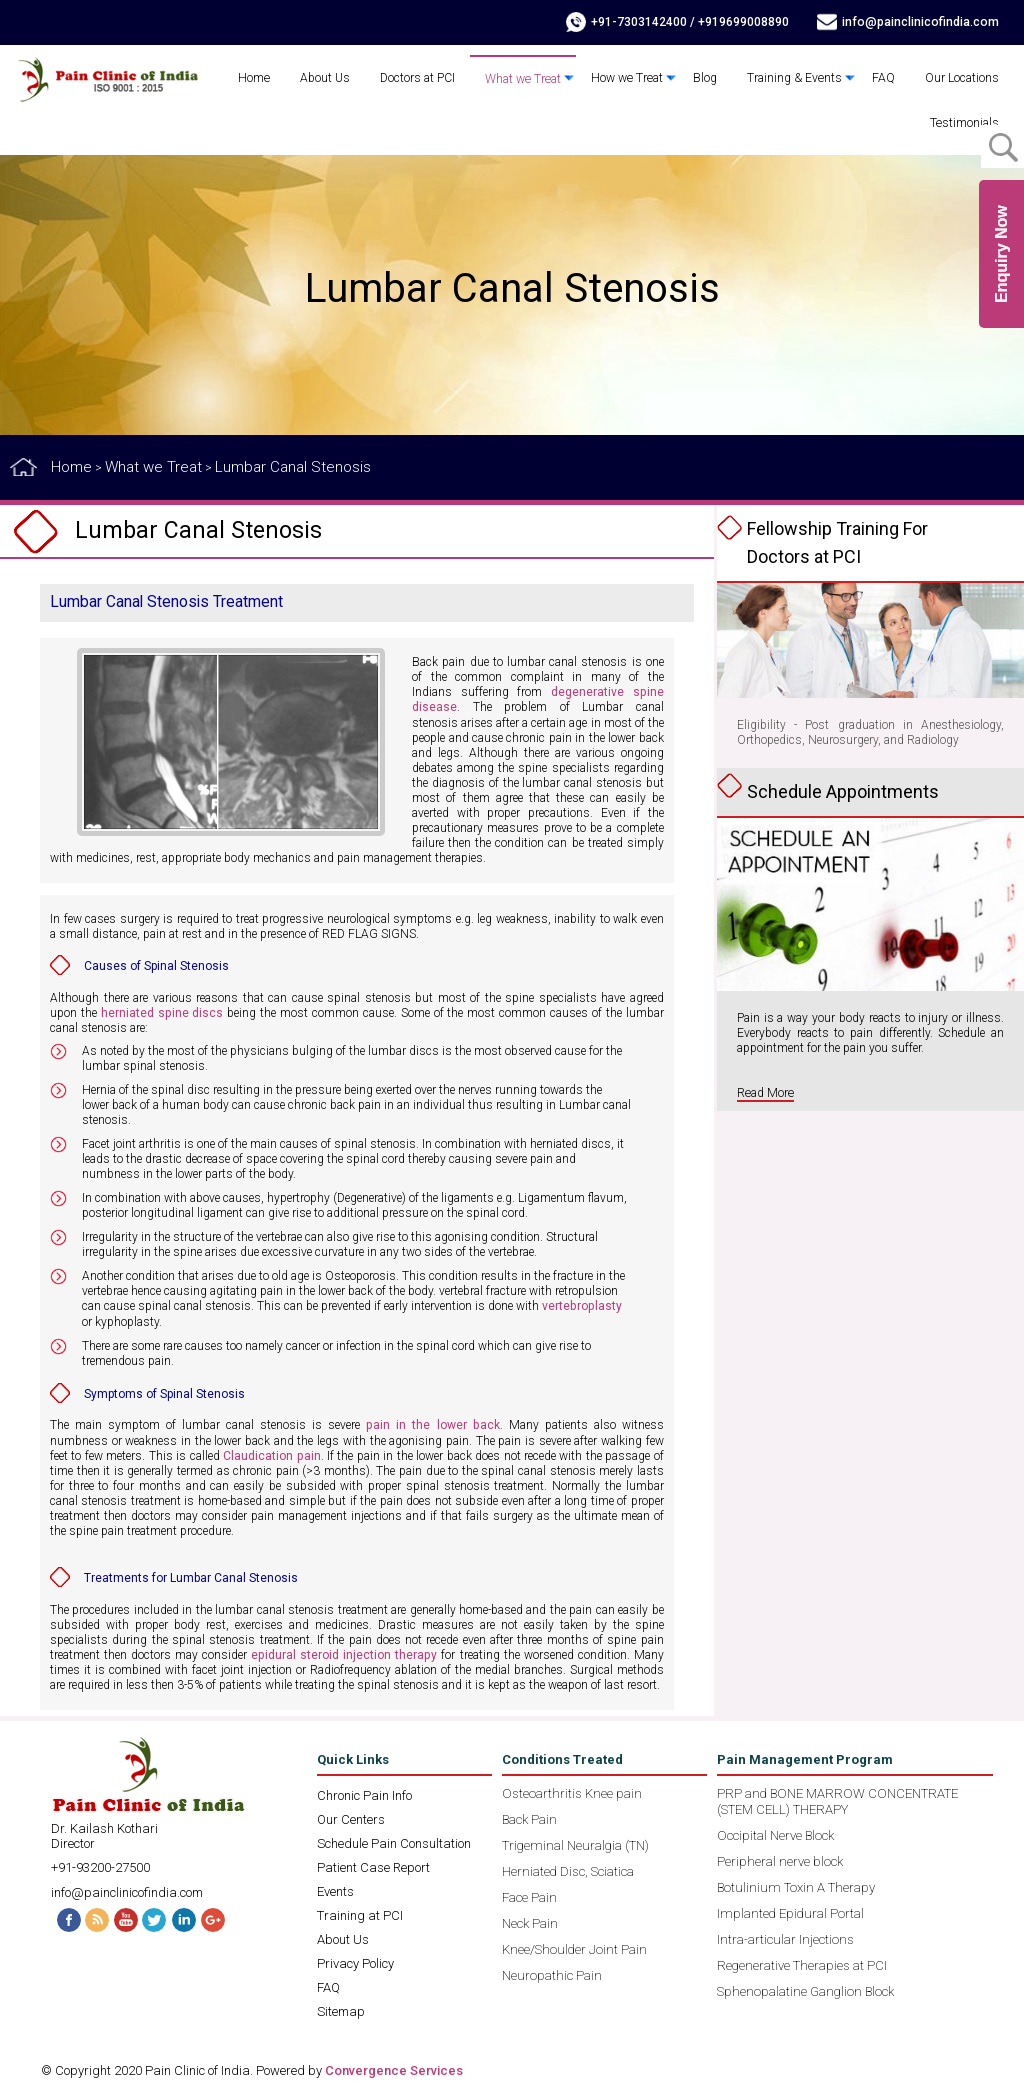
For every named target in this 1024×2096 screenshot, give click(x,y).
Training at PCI (360, 1913)
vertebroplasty (581, 1305)
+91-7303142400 (643, 22)
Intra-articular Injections (785, 1937)
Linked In (186, 1917)
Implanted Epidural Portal (790, 1911)
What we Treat (528, 79)
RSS (96, 1917)
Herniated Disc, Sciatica (568, 1869)
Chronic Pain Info (364, 1793)
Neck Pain (530, 1921)
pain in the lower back (433, 1424)
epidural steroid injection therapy (344, 1653)
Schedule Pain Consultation (394, 1841)
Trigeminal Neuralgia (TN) (575, 1843)
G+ (216, 1917)
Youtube (126, 1917)
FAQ (883, 78)
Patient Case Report (373, 1865)
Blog (707, 78)
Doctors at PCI (423, 78)
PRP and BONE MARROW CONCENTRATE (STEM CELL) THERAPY (837, 1799)
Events (335, 1889)
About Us (331, 78)
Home (260, 78)
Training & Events (795, 78)
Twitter (156, 1917)
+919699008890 (747, 22)
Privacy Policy (355, 1961)
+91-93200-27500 (100, 1865)
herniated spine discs (162, 1012)
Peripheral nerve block (780, 1859)
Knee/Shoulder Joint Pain (574, 1947)
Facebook (66, 1917)
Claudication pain (271, 1454)
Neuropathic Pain (552, 1973)
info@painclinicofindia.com (922, 22)
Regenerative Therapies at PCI (802, 1963)
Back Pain (529, 1817)
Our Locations (962, 78)
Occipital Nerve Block (775, 1833)
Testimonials (965, 123)
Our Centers (351, 1817)
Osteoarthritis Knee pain (572, 1791)
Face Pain (529, 1895)
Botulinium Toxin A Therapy (796, 1885)
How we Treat (630, 78)
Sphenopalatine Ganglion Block (805, 1989)
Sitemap (341, 2009)
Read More (764, 1093)
